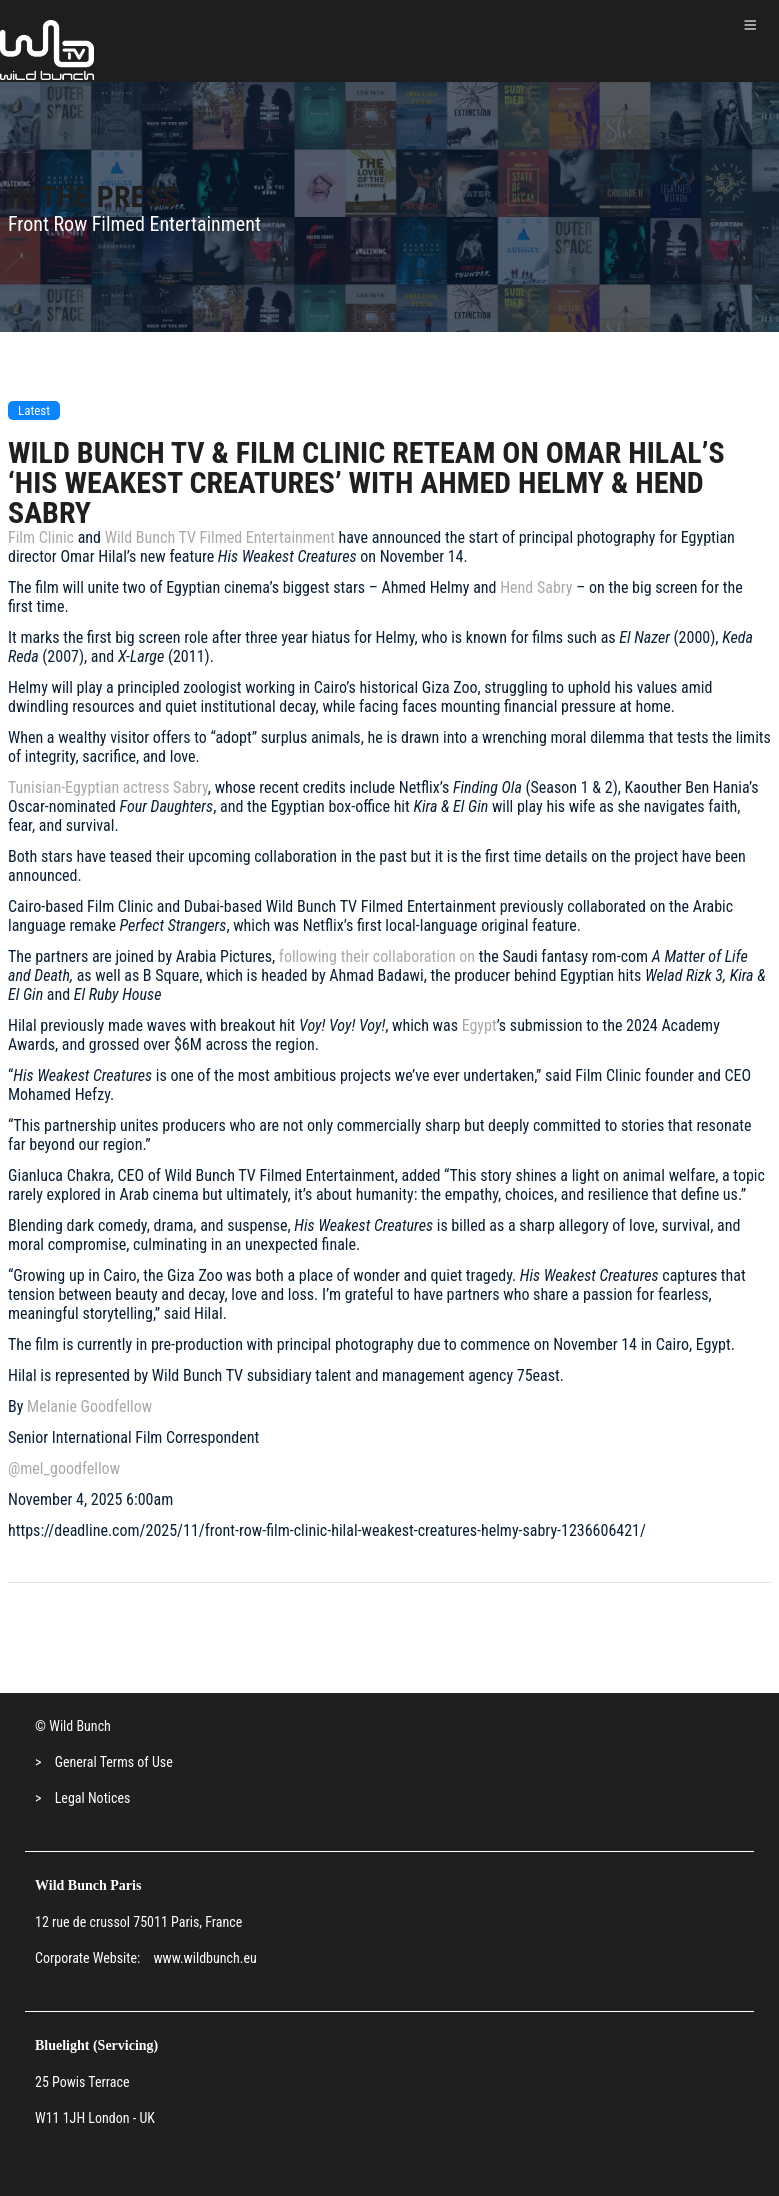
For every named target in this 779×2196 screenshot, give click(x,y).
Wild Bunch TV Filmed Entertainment (220, 537)
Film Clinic (41, 537)
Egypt (479, 1025)
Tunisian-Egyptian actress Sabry (108, 787)
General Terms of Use (114, 1762)
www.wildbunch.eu (204, 1958)
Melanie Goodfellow (89, 1406)
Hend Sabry (536, 587)
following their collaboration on (375, 956)
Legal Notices (93, 1798)
